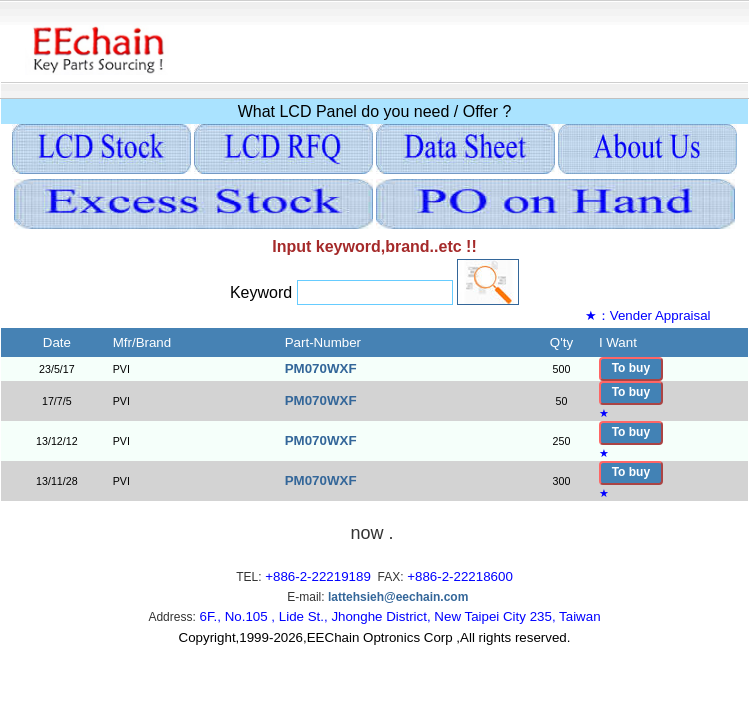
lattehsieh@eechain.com (398, 597)
